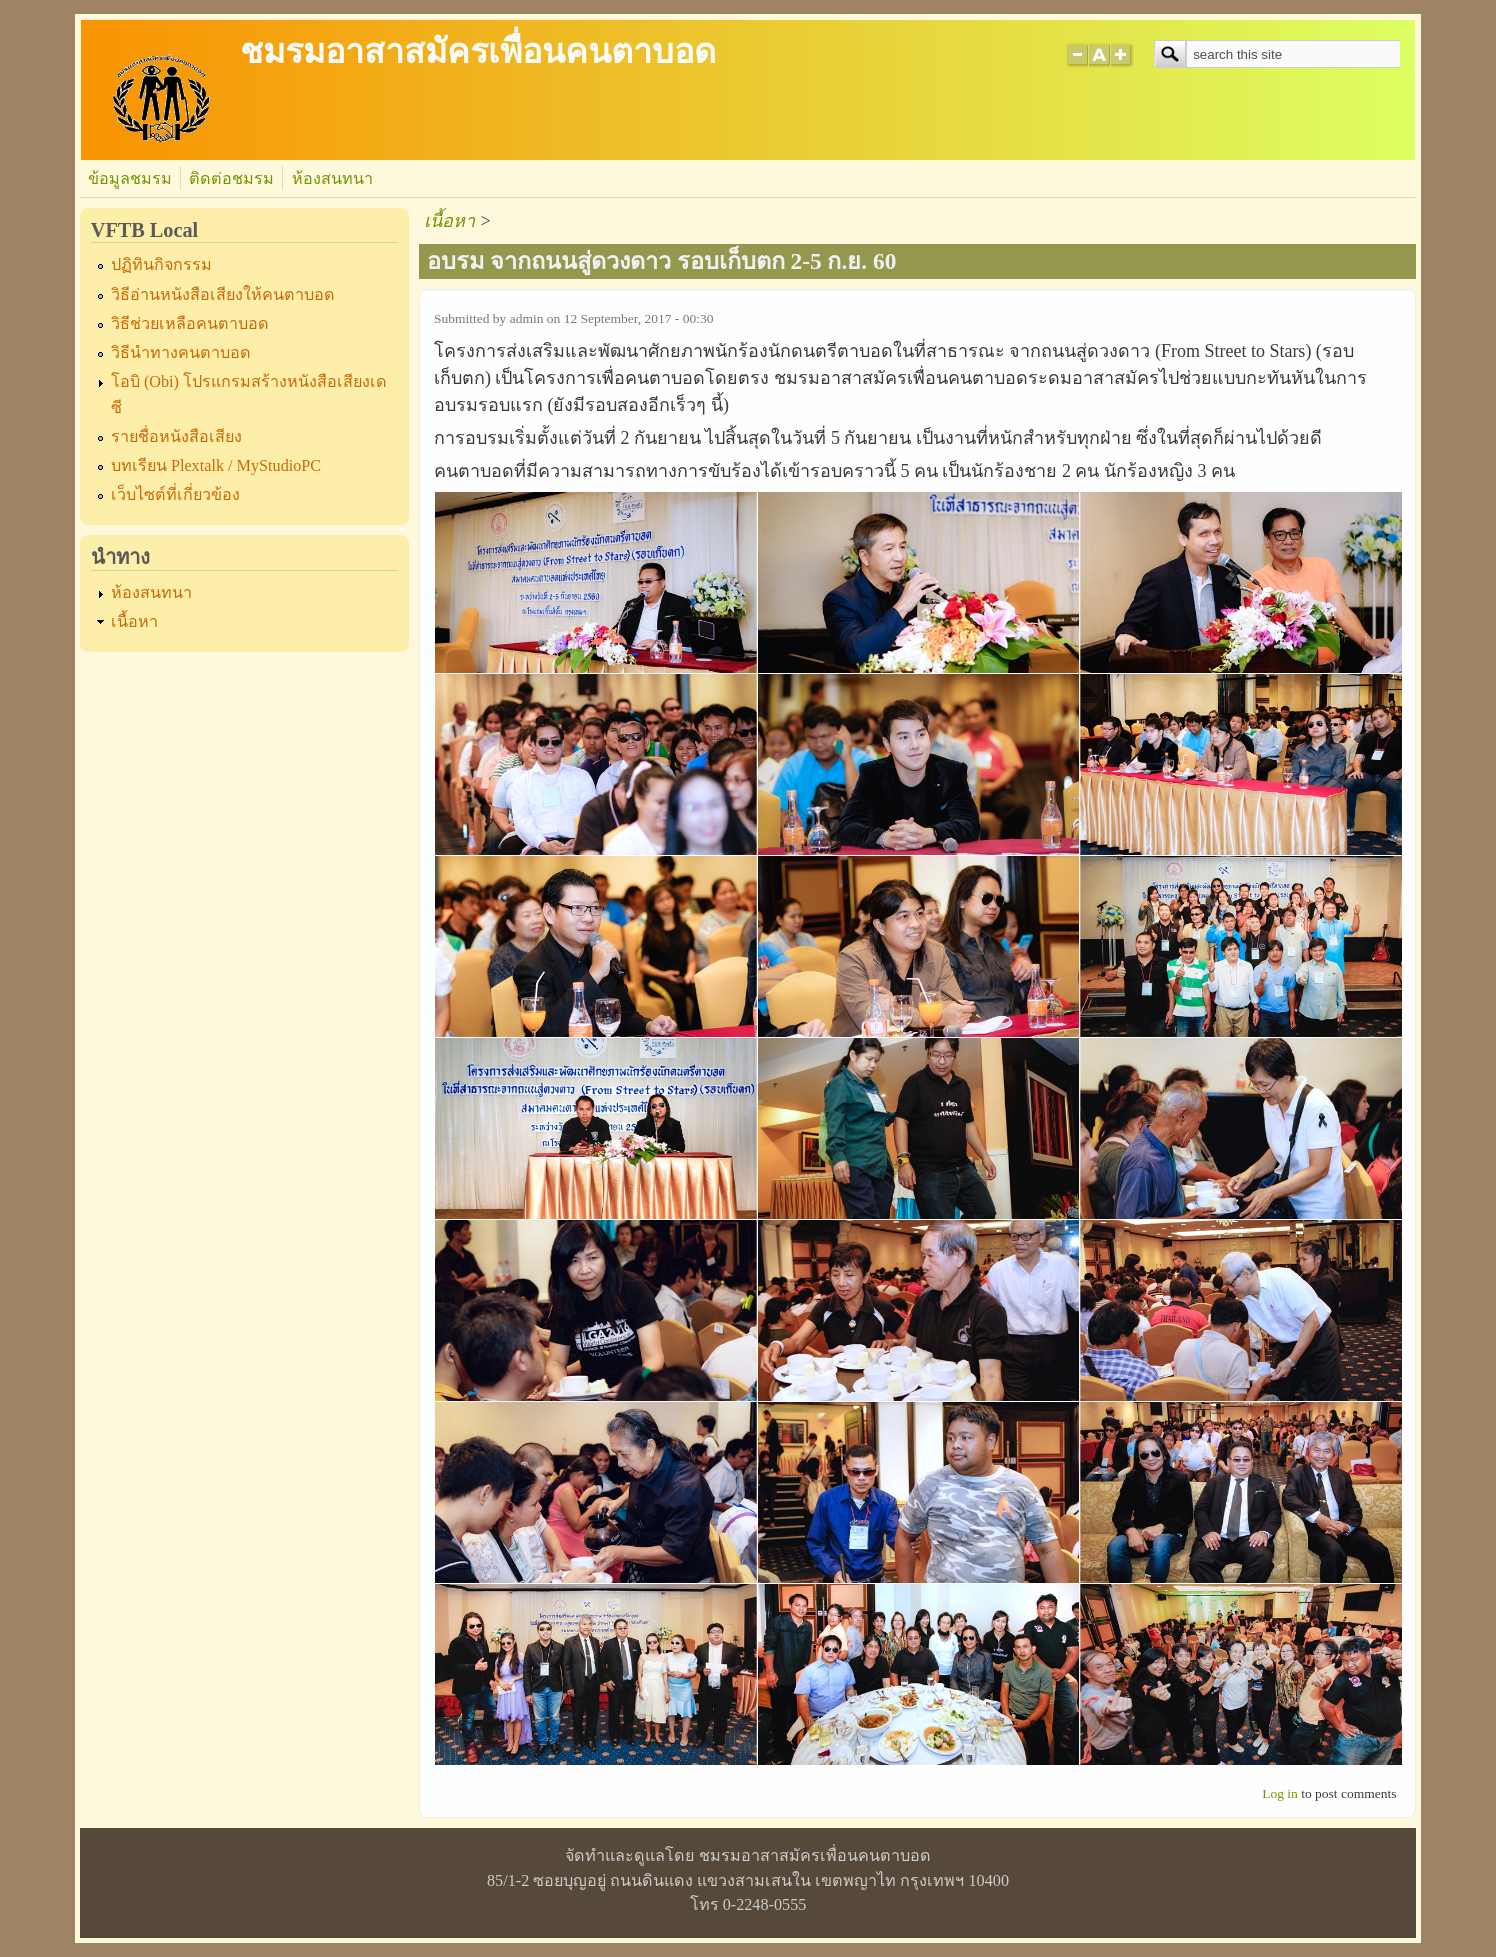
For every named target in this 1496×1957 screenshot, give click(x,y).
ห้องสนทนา (332, 179)
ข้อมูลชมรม (130, 179)
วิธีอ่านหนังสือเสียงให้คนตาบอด (223, 295)
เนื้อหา (134, 622)
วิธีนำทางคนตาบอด (181, 353)
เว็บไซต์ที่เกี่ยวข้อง (175, 495)
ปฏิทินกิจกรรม (161, 265)
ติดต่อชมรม (231, 179)
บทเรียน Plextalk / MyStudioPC (216, 466)
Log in (1280, 1793)
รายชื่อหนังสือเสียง (176, 437)
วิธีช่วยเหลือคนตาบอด (190, 324)
